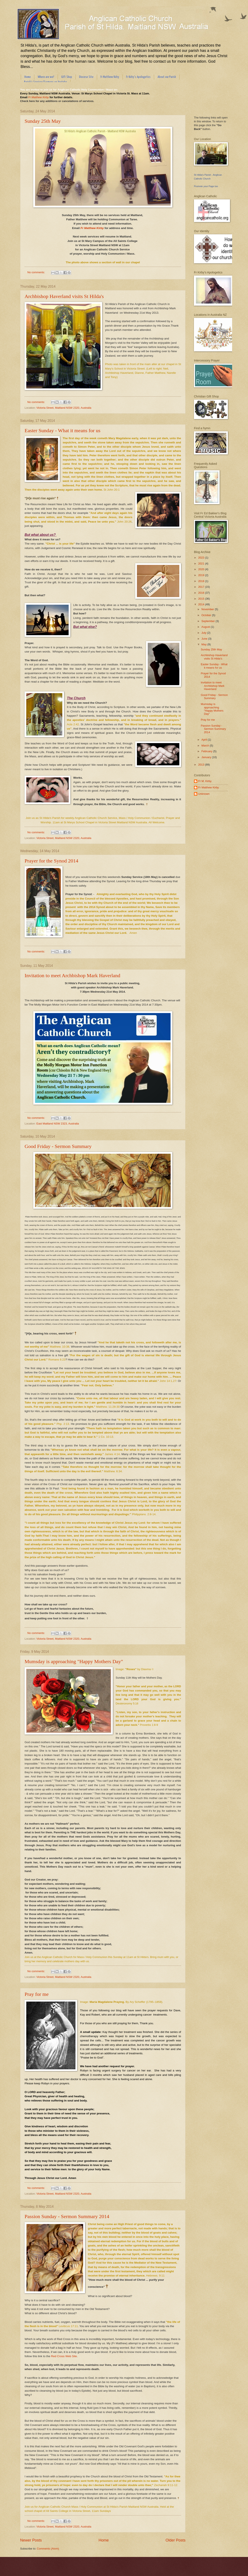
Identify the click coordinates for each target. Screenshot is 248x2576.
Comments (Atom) (48, 2548)
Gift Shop (66, 77)
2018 (201, 581)
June (204, 638)
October (206, 615)
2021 (201, 563)
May (204, 644)
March (205, 745)
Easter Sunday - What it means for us (62, 430)
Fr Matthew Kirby (109, 77)
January (206, 757)
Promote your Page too (206, 186)
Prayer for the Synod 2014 (51, 861)
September (208, 621)
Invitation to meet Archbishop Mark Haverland (72, 975)
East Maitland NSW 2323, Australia (57, 1123)
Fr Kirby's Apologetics (138, 77)
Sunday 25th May (43, 121)
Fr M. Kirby (205, 781)
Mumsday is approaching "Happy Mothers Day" (74, 1661)
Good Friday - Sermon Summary (58, 1146)
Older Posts (175, 2540)
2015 (201, 598)
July (204, 632)
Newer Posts (31, 2540)
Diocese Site (86, 77)
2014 (201, 604)
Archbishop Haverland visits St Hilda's (64, 296)
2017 (201, 586)
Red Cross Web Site (64, 2356)
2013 (201, 764)
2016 (201, 592)
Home (27, 77)
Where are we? (46, 77)
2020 (201, 569)
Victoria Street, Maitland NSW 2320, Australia (63, 407)
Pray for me (37, 1994)
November (208, 609)
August (206, 626)
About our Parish (166, 77)
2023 (201, 557)
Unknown (204, 793)
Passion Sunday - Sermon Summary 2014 (67, 2216)
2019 (201, 575)
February (207, 751)
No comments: (36, 272)
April (204, 739)
